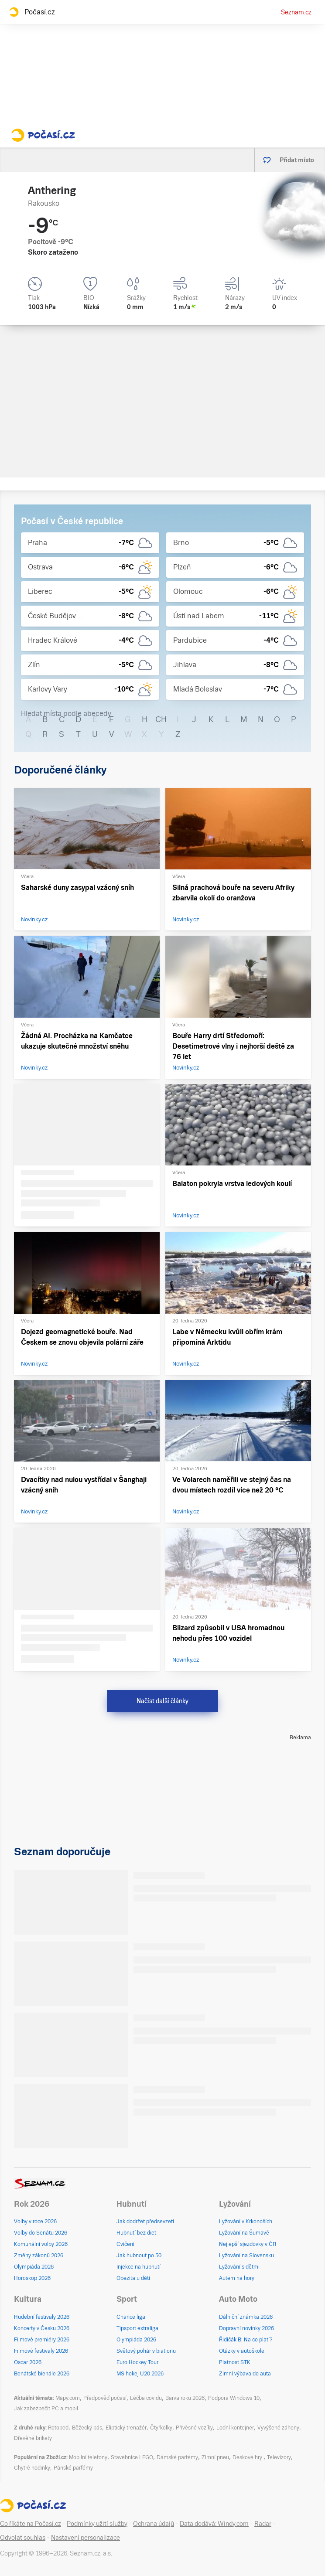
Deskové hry (248, 2457)
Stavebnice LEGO (132, 2457)
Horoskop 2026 (32, 2278)
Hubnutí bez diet (136, 2233)
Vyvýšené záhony (278, 2428)
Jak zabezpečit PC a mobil (46, 2409)
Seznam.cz (296, 12)
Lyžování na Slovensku (246, 2255)
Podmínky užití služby (97, 2523)
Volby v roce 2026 (35, 2221)
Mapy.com (67, 2398)
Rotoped (58, 2428)
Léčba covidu (146, 2398)
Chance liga (130, 2317)
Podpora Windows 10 (234, 2398)
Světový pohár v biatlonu (146, 2351)
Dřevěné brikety (33, 2438)
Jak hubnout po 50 (138, 2255)
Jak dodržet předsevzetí (145, 2221)
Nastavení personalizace (85, 2537)
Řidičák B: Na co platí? (246, 2340)
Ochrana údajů (153, 2523)
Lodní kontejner (235, 2428)
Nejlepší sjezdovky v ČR (247, 2244)
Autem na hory (236, 2278)
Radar (262, 2523)
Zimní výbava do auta (245, 2374)
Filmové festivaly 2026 (41, 2351)
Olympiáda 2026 (34, 2267)
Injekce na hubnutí (138, 2267)
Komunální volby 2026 (41, 2244)
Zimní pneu (215, 2457)
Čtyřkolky (161, 2428)
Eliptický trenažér (126, 2428)
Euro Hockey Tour (137, 2362)
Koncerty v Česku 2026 (41, 2328)
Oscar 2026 (27, 2362)
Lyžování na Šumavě (244, 2233)
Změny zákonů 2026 (38, 2255)
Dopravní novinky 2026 (246, 2328)
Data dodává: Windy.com (214, 2523)
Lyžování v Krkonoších (245, 2221)
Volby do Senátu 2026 (40, 2233)
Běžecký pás (87, 2428)
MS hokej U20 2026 (140, 2374)
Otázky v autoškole (241, 2351)
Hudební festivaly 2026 (41, 2317)
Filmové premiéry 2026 (41, 2340)
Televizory (279, 2457)
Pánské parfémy (73, 2468)
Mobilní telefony (88, 2457)
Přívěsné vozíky (194, 2428)
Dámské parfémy (177, 2457)
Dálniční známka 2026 (246, 2317)
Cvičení (125, 2244)
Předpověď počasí (105, 2398)
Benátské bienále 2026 (41, 2374)
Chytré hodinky (32, 2468)
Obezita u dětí (133, 2278)
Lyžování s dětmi (239, 2267)
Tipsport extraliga (137, 2328)
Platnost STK (234, 2362)
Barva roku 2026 (185, 2398)
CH (161, 719)
